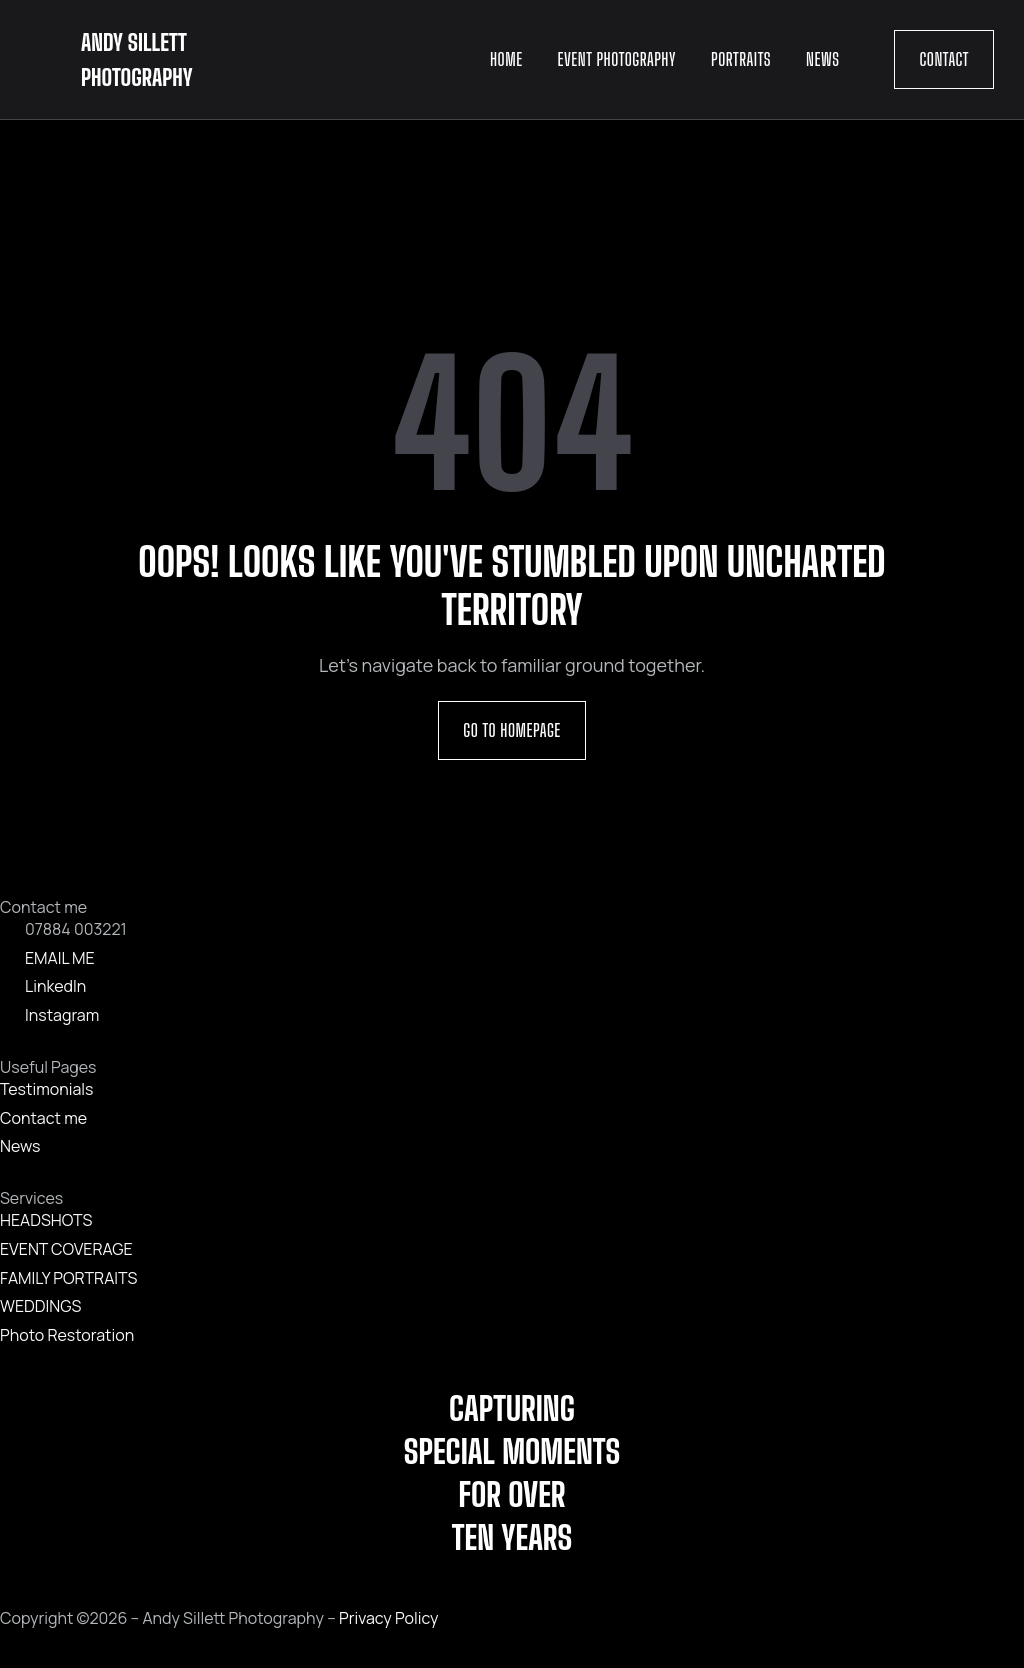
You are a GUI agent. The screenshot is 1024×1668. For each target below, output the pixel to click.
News (822, 59)
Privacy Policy (388, 1618)
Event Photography (617, 59)
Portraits (741, 59)
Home (506, 59)
